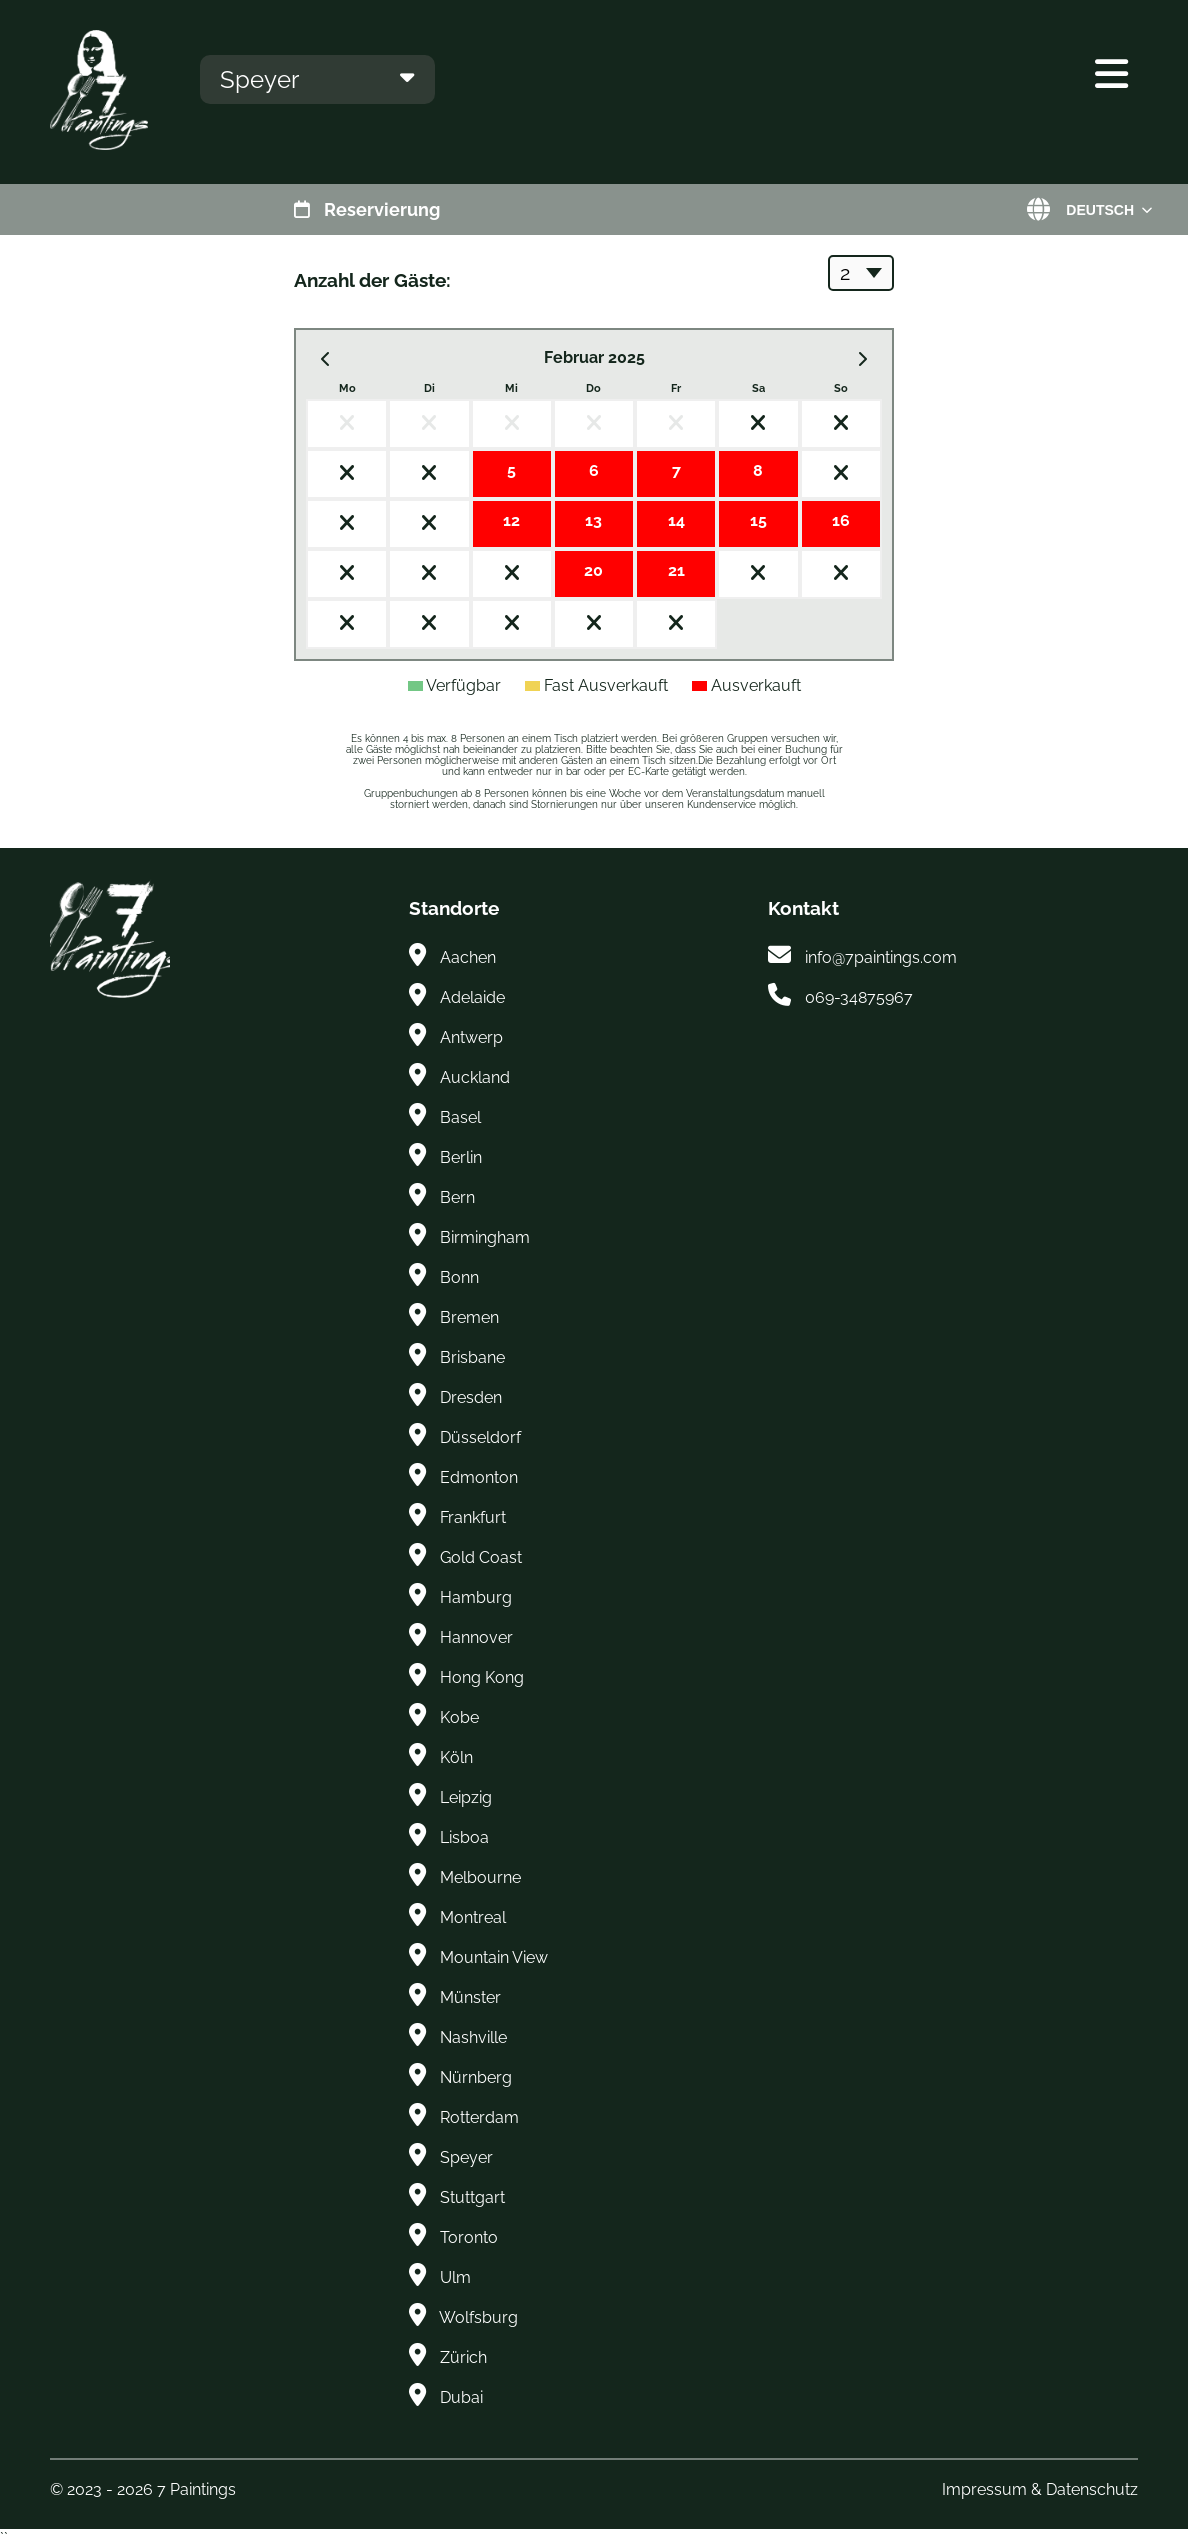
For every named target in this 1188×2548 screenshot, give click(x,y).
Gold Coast (481, 1557)
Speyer (466, 2157)
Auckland (475, 1077)
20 (593, 570)
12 (511, 520)
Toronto (469, 2237)
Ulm (455, 2277)
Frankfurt (473, 1517)
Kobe (459, 1717)
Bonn (459, 1277)
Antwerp (471, 1037)
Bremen (469, 1317)
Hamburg (476, 1597)
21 (676, 570)
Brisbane (472, 1357)
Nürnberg (476, 2077)
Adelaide (472, 997)
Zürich (463, 2357)
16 (841, 520)
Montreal (473, 1917)
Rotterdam (479, 2117)
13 (593, 520)
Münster (470, 1997)
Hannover (476, 1637)
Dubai (461, 2397)
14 (676, 520)
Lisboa (464, 1837)
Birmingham (485, 1237)
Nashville (473, 2037)
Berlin (461, 1157)
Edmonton (479, 1477)
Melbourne (480, 1877)
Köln (456, 1757)
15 (758, 520)
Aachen (468, 957)
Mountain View (494, 1957)
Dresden (471, 1397)
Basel (460, 1117)
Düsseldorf (480, 1437)
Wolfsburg (478, 2317)
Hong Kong (482, 1677)
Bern (457, 1197)
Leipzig (466, 1797)
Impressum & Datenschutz (1040, 2489)
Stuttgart (472, 2197)
